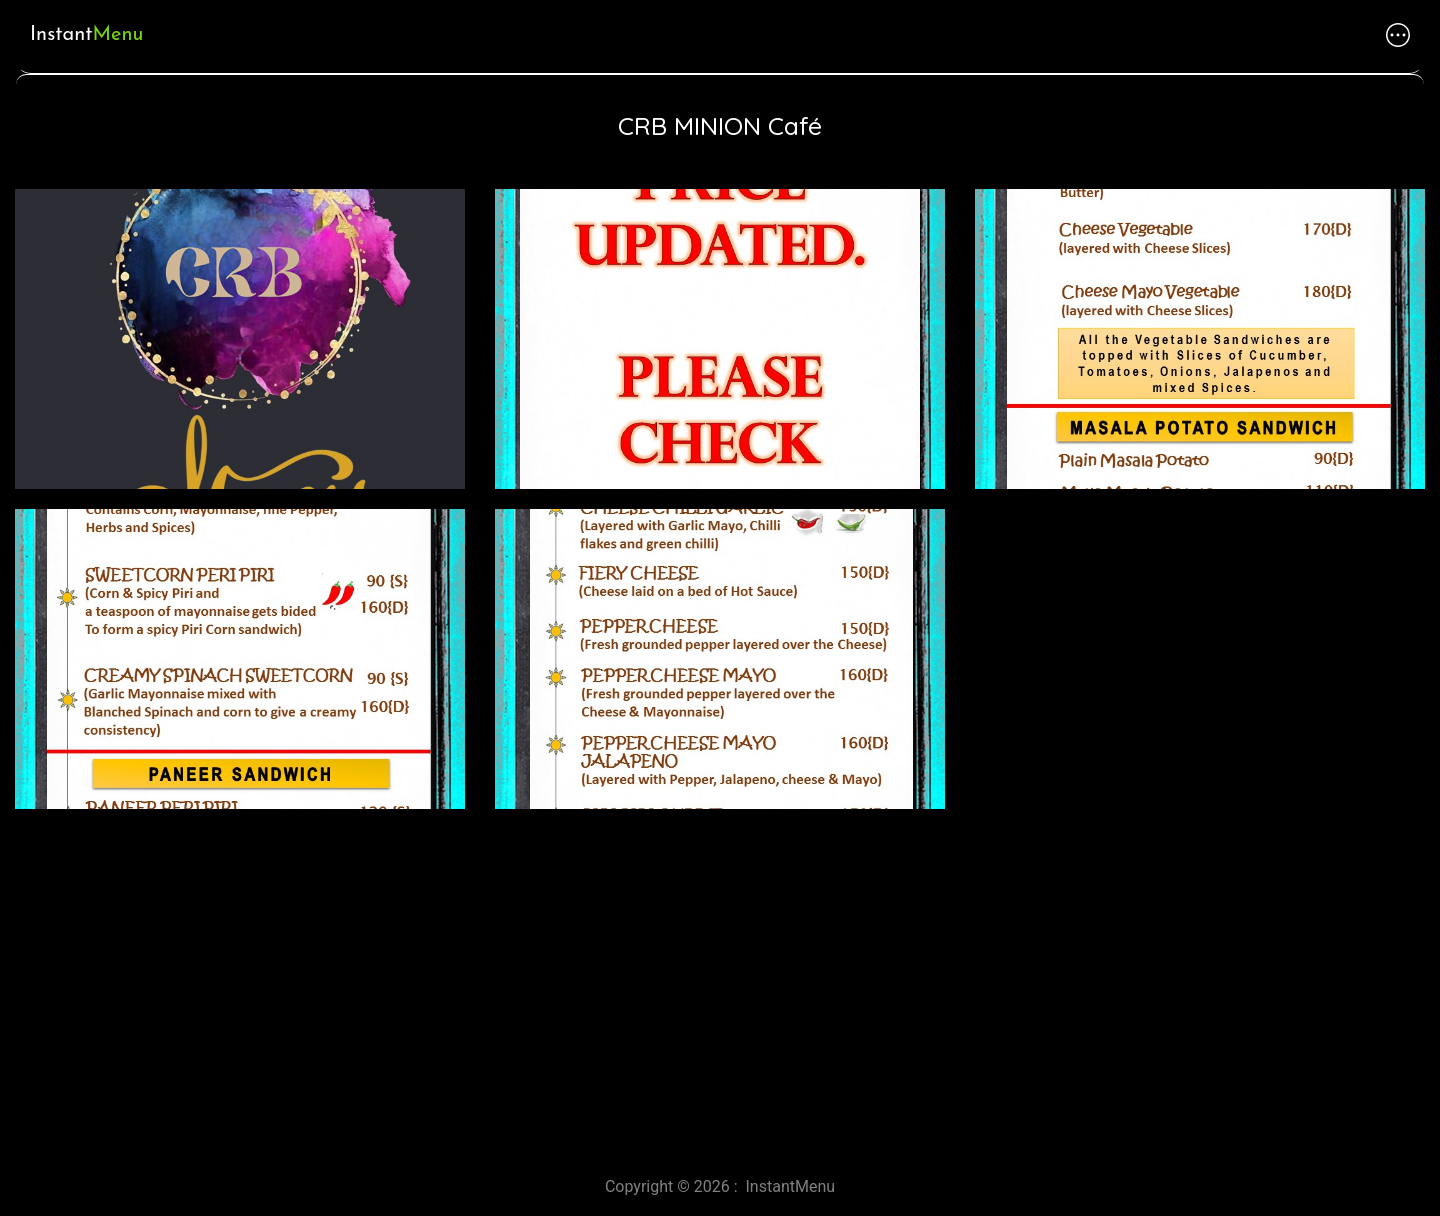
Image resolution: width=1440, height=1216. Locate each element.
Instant (86, 35)
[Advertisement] (600, 985)
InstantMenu (791, 1186)
